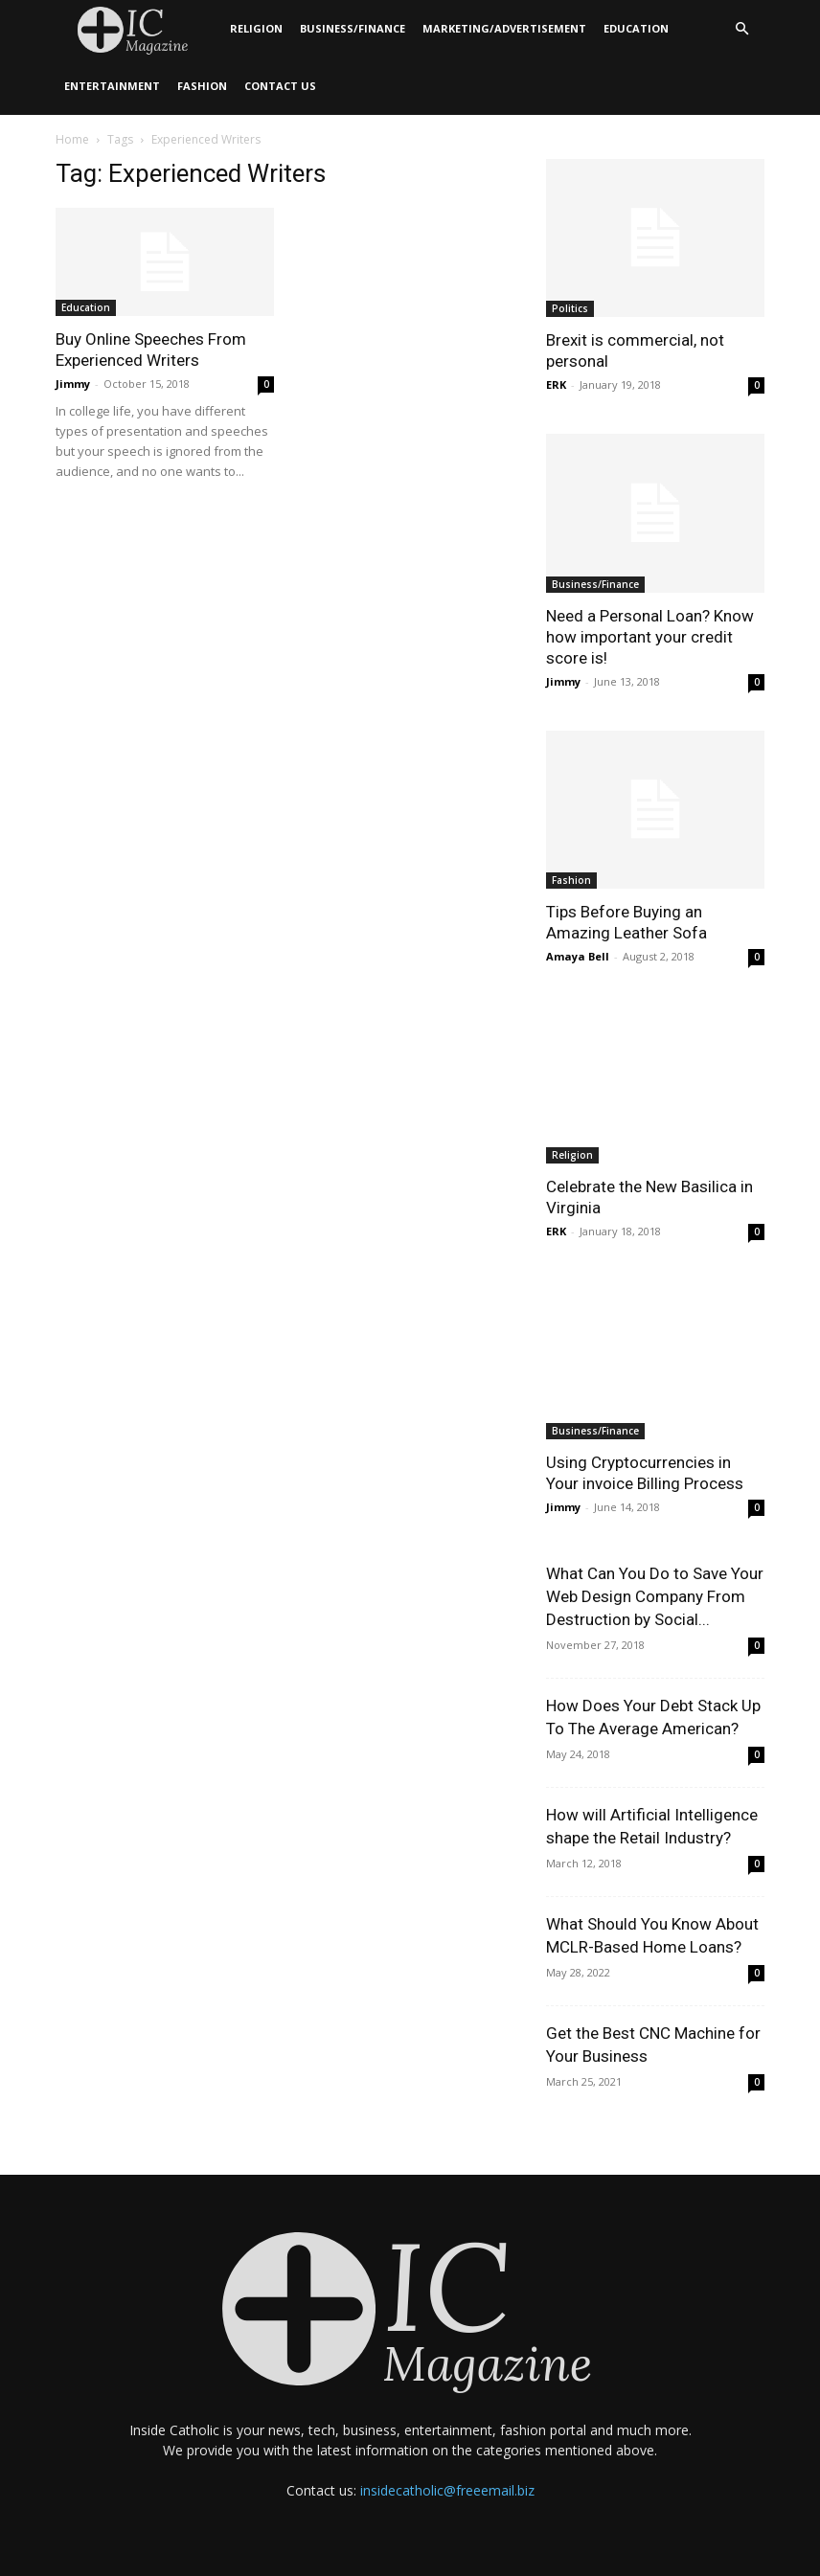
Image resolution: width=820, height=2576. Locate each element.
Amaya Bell (577, 956)
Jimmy (73, 383)
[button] (741, 29)
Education (636, 28)
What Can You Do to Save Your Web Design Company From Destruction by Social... (654, 1596)
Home (72, 139)
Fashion (202, 86)
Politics (570, 308)
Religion (256, 28)
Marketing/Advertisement (504, 28)
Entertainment (112, 86)
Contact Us (280, 86)
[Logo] (138, 29)
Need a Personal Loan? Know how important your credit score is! (650, 636)
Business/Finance (352, 28)
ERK (556, 384)
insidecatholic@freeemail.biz (447, 2490)
